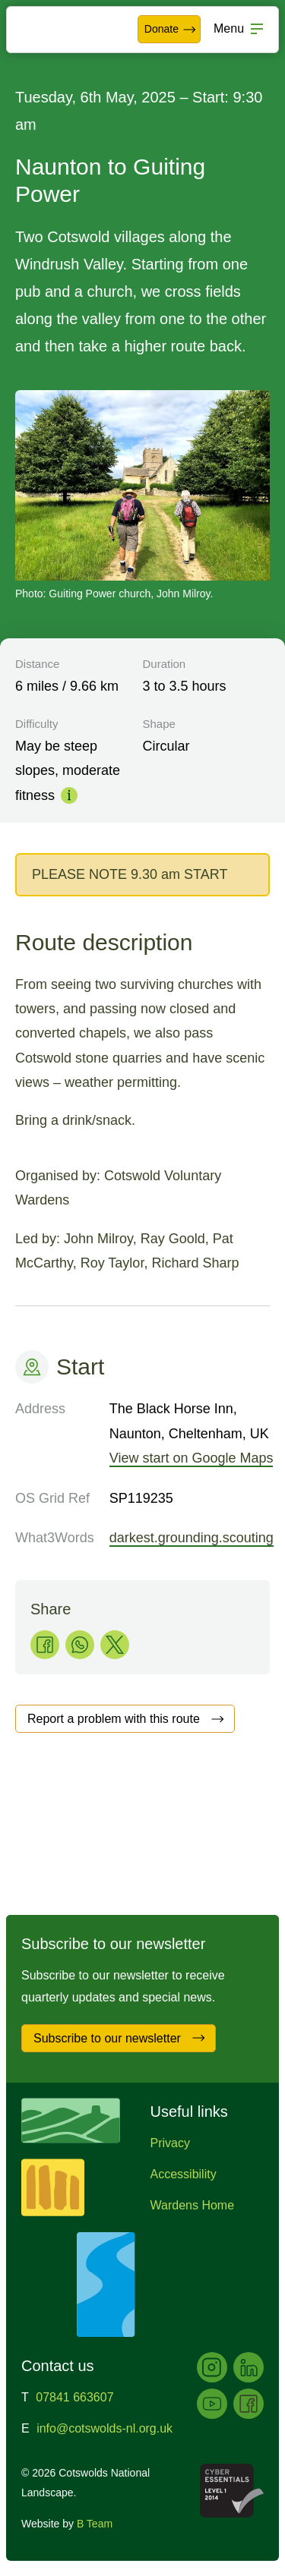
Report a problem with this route (126, 1719)
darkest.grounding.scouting (191, 1537)
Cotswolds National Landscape (58, 29)
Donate (170, 29)
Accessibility (183, 2174)
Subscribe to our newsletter (119, 2038)
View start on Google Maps (191, 1458)
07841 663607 (74, 2397)
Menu (229, 28)
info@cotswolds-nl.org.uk (104, 2428)
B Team (94, 2524)
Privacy (170, 2143)
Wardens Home (192, 2205)
